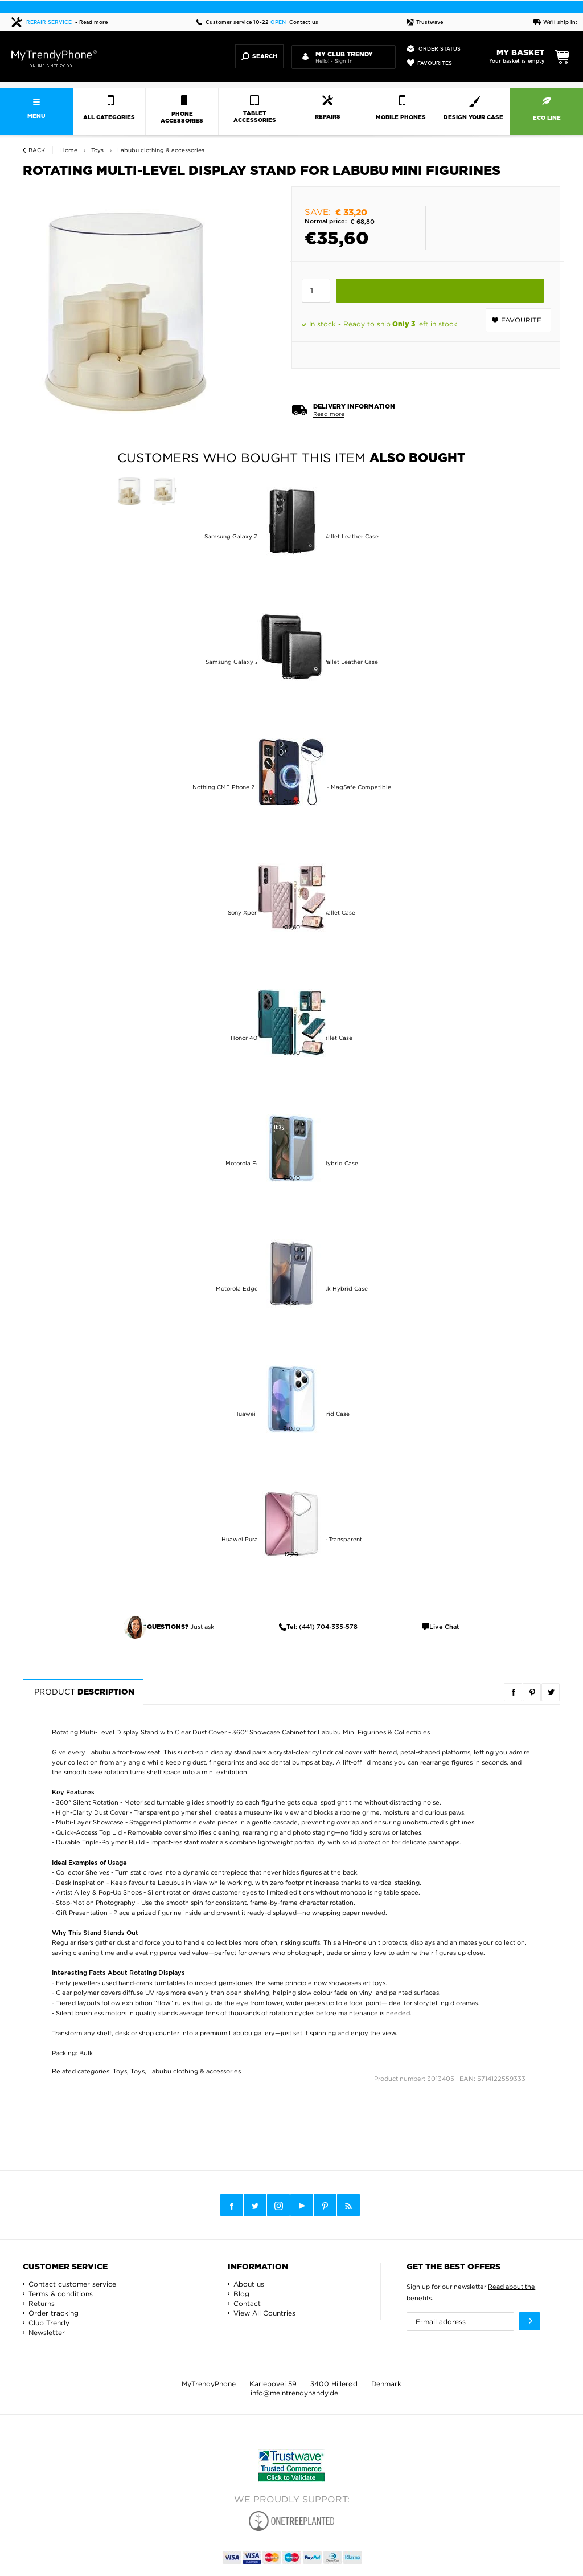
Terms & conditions (60, 2293)
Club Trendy (48, 2322)
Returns (41, 2303)
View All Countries (264, 2313)
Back (36, 150)
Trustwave (425, 22)
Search (259, 56)
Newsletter (46, 2332)
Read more (93, 22)
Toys (120, 2071)
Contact (247, 2303)
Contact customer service (72, 2284)
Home (68, 150)
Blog (241, 2293)
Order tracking (53, 2313)
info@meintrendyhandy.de (294, 2393)
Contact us (303, 22)
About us (248, 2284)
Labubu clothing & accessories (194, 2071)
